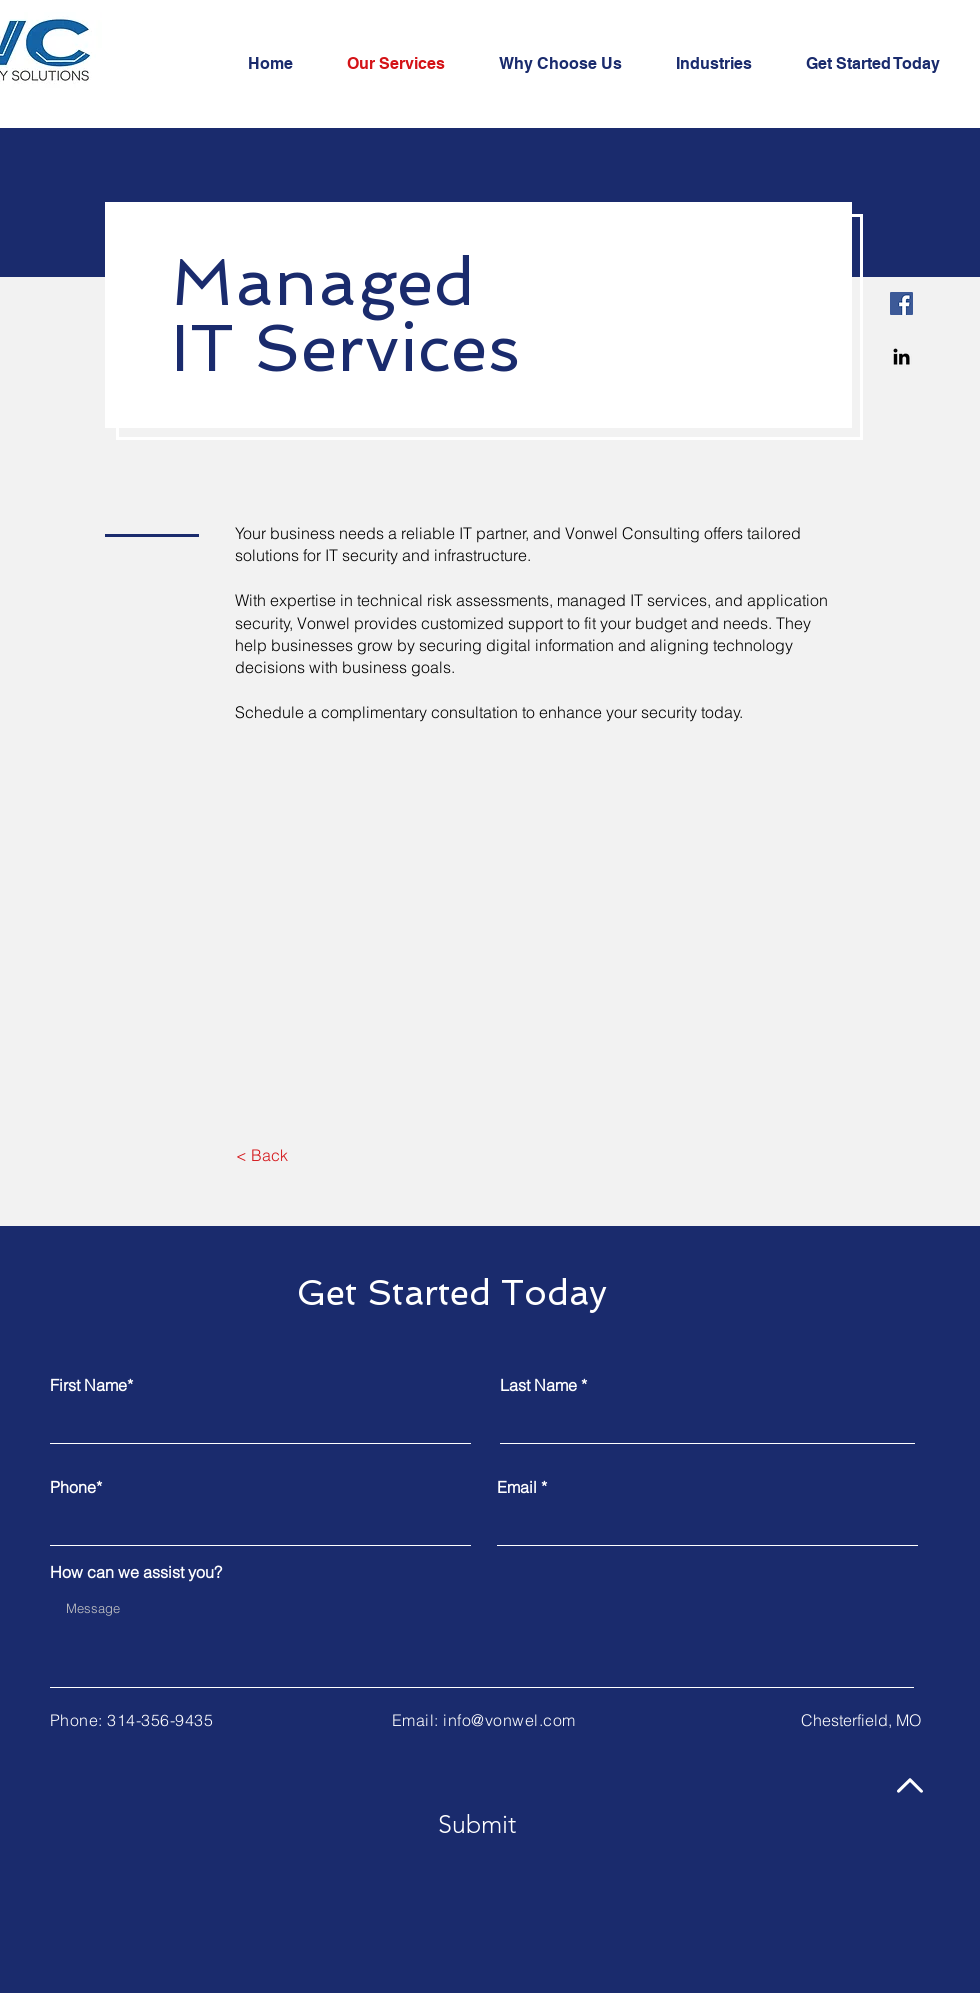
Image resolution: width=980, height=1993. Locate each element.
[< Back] (261, 1155)
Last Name (538, 1385)
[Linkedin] (901, 356)
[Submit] (476, 1824)
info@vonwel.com (509, 1720)
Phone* (76, 1487)
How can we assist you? (136, 1572)
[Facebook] (901, 303)
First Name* (91, 1385)
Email (517, 1487)
